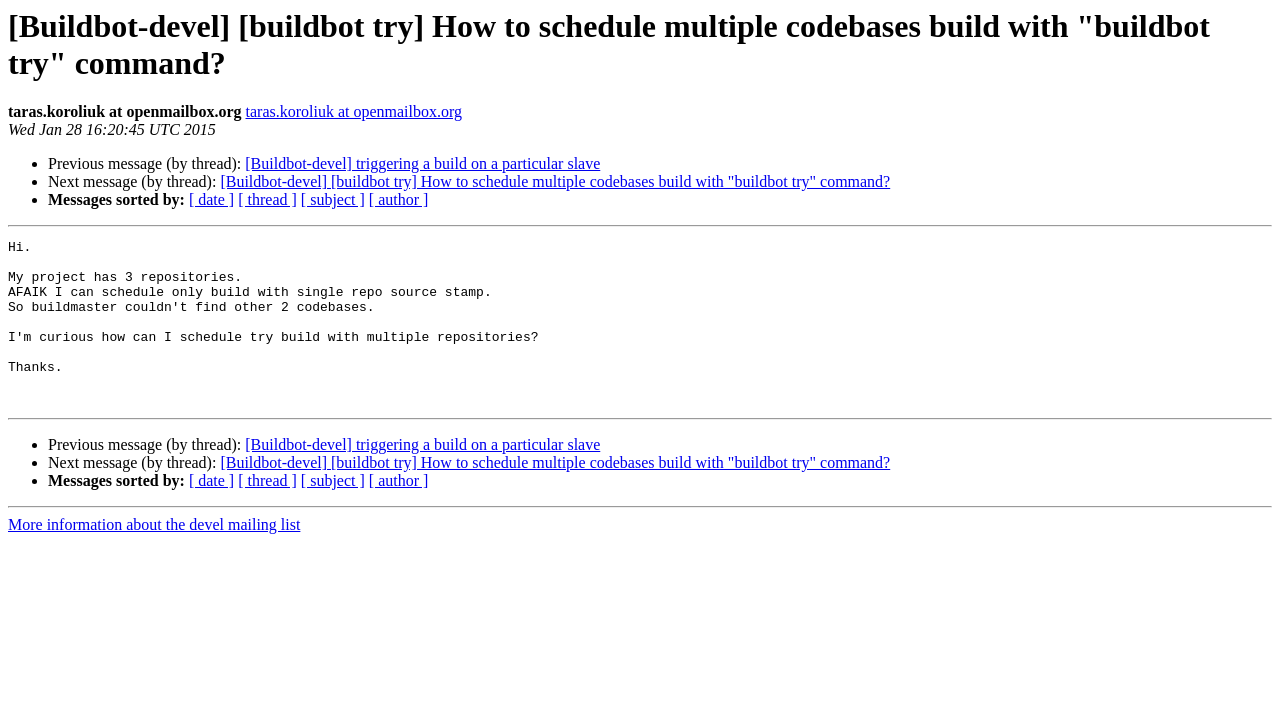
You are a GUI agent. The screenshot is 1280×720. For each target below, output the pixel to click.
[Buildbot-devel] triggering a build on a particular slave (422, 163)
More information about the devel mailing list (154, 557)
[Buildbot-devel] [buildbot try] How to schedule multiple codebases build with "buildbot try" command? (555, 181)
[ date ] (211, 199)
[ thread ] (267, 199)
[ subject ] (333, 199)
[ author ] (399, 199)
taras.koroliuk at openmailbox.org (354, 111)
